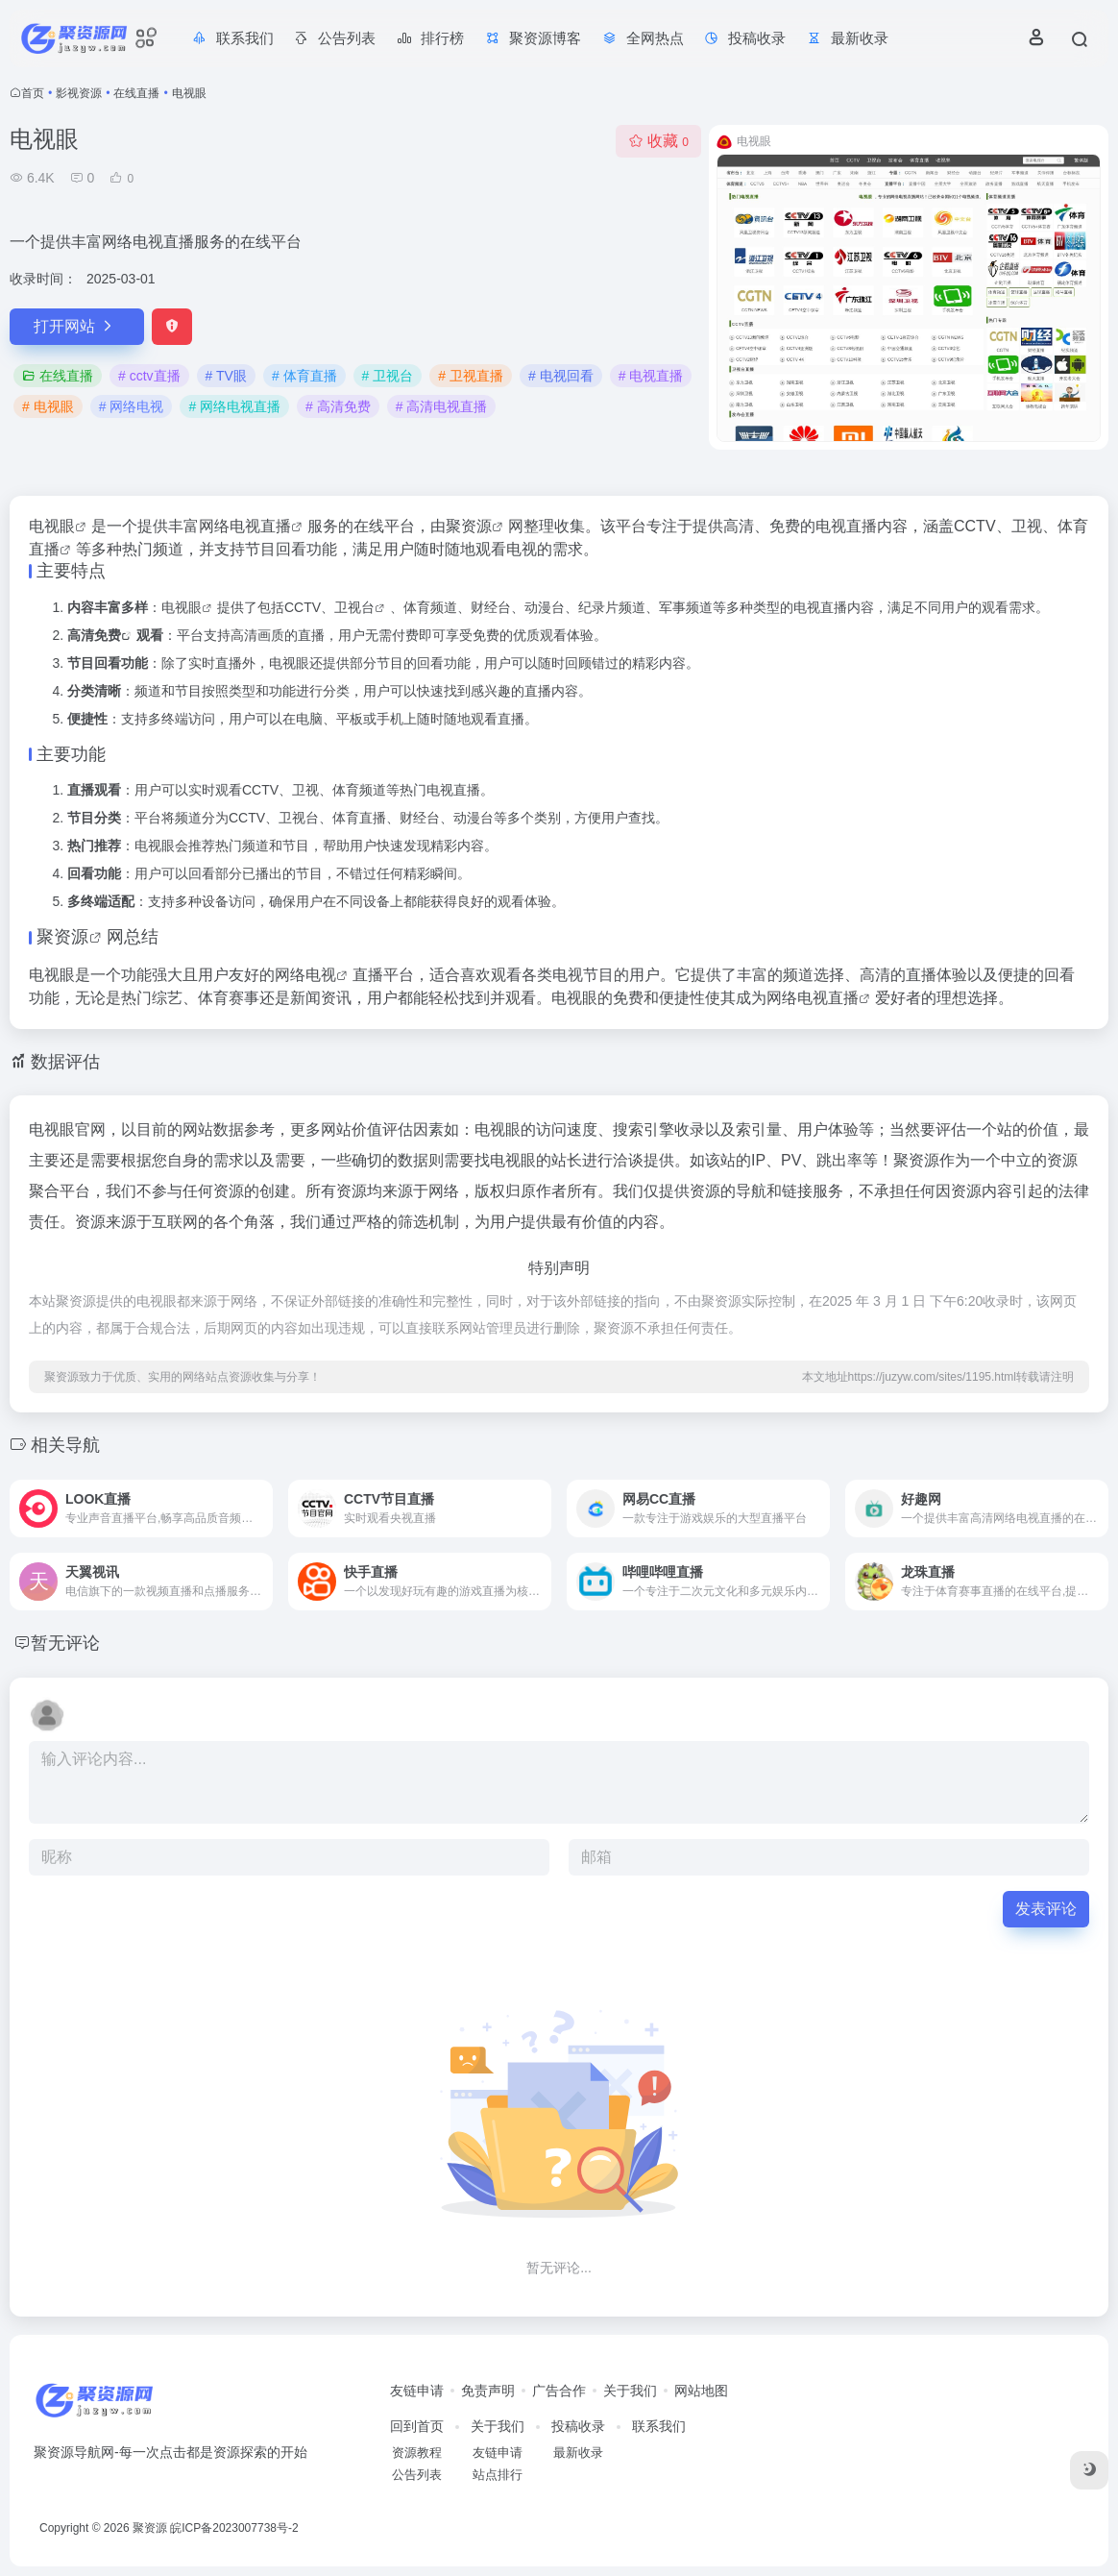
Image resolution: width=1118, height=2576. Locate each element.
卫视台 (354, 607)
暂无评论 (65, 1643)
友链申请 (417, 2390)
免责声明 (488, 2390)
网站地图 (701, 2390)
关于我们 (630, 2390)
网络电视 (305, 975)
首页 (32, 93)
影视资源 (79, 93)
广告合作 (559, 2390)
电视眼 (52, 526)
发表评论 (1046, 1909)
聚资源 (469, 526)
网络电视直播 (812, 998)
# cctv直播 (149, 375)
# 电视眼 (48, 406)
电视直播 (260, 526)
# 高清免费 (338, 406)
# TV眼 (226, 375)
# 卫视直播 (470, 375)
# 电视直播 (651, 375)
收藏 (658, 141)
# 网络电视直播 (234, 406)
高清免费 (94, 635)
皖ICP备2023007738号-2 (234, 2528)
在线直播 (136, 93)
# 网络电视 (131, 406)
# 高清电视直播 (442, 406)
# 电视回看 (561, 375)
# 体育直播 (304, 375)
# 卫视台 (388, 375)
